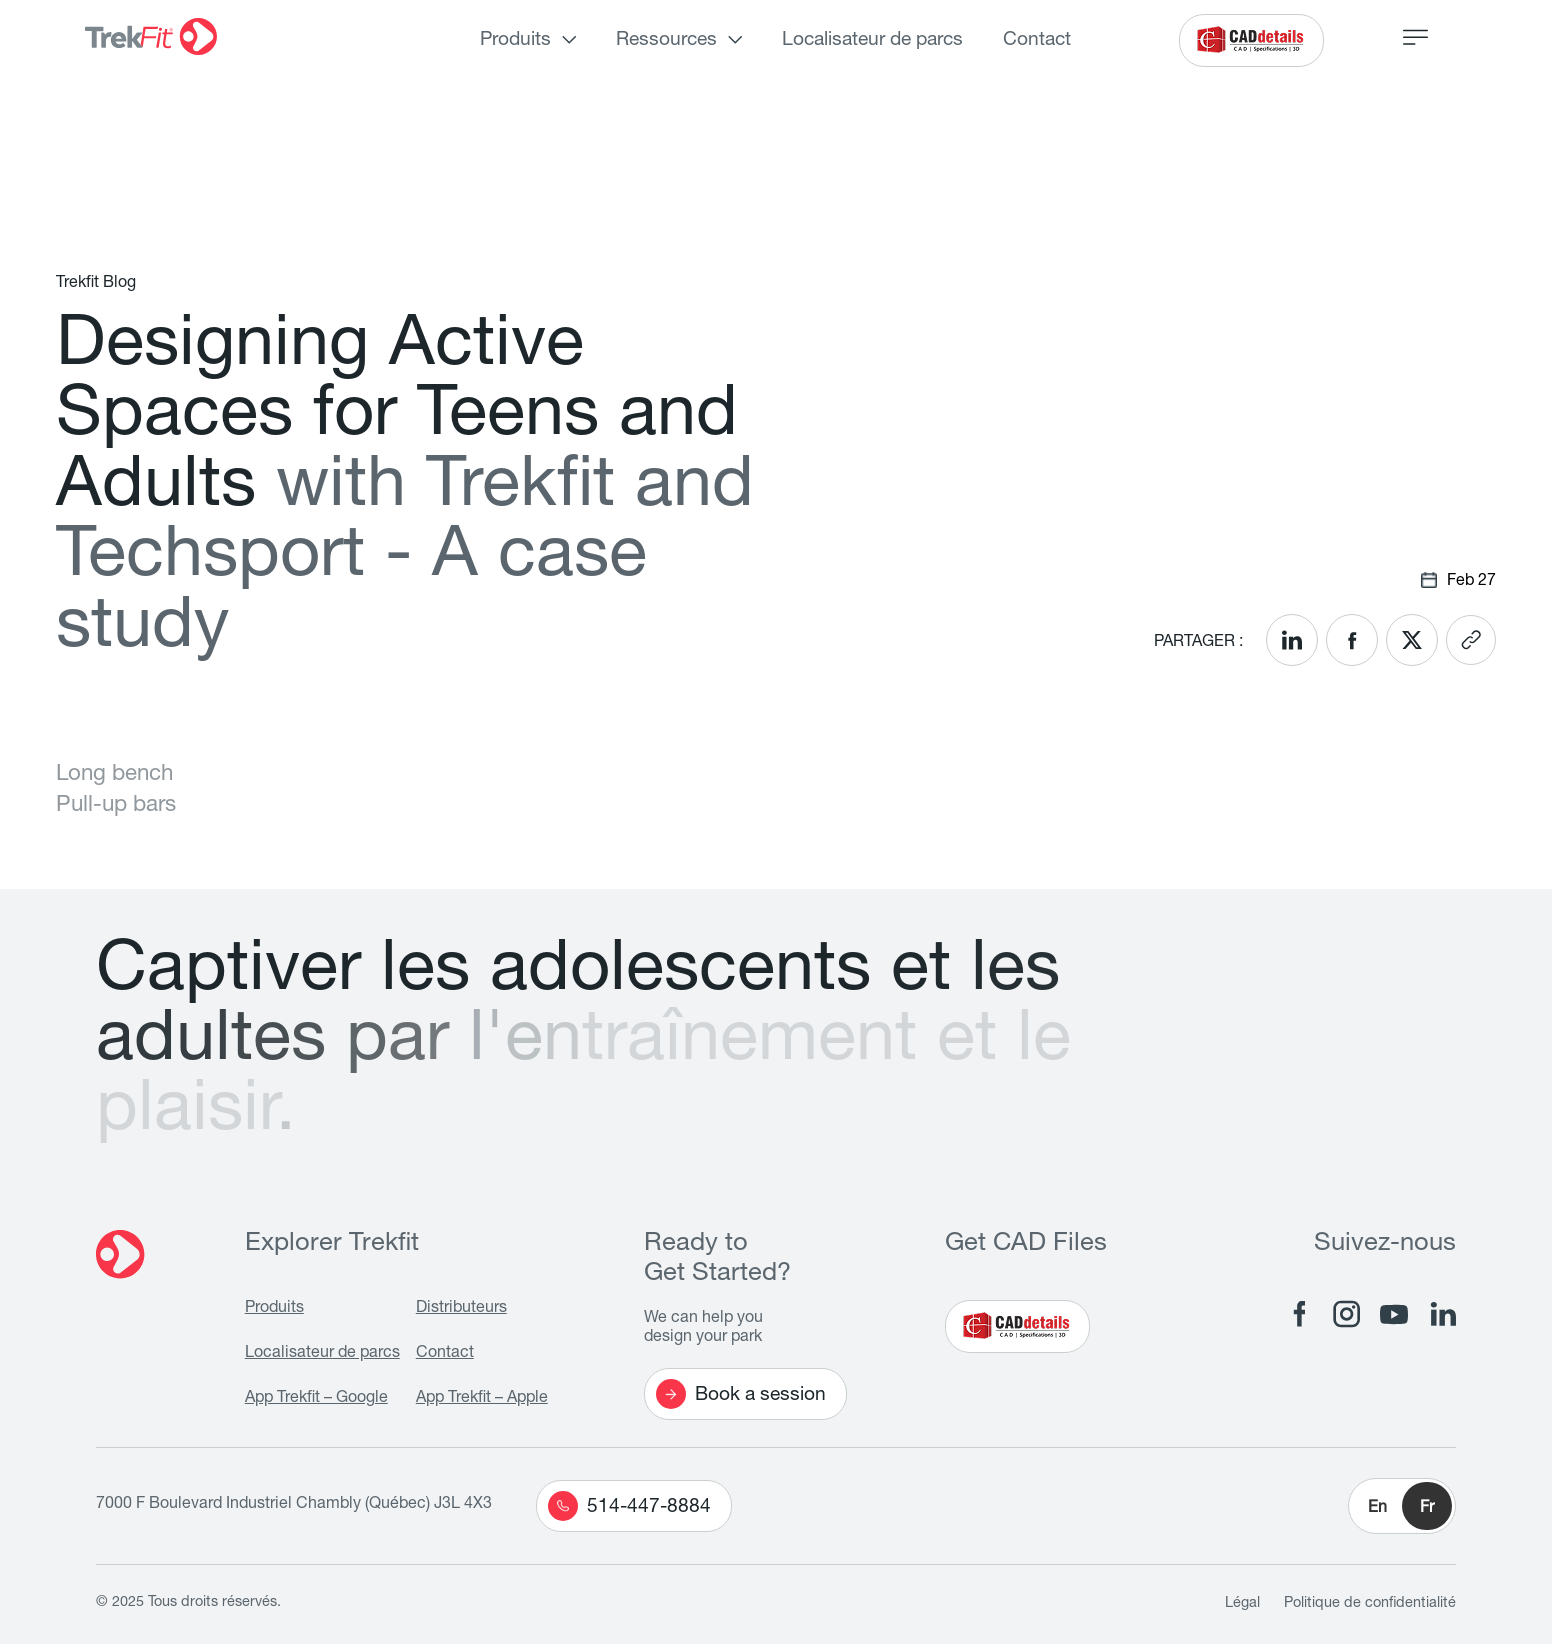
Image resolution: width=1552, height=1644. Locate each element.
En (1377, 1509)
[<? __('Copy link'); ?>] (1471, 640)
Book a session (741, 1394)
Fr (1427, 1509)
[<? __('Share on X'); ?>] (1412, 640)
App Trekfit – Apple (482, 1399)
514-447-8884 (629, 1506)
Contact (1037, 40)
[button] (1402, 1506)
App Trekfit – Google (316, 1399)
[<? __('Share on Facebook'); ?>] (1352, 640)
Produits (515, 40)
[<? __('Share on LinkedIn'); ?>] (1292, 640)
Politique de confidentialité (1370, 1604)
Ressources (666, 40)
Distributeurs (461, 1309)
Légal (1242, 1604)
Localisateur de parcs (872, 40)
